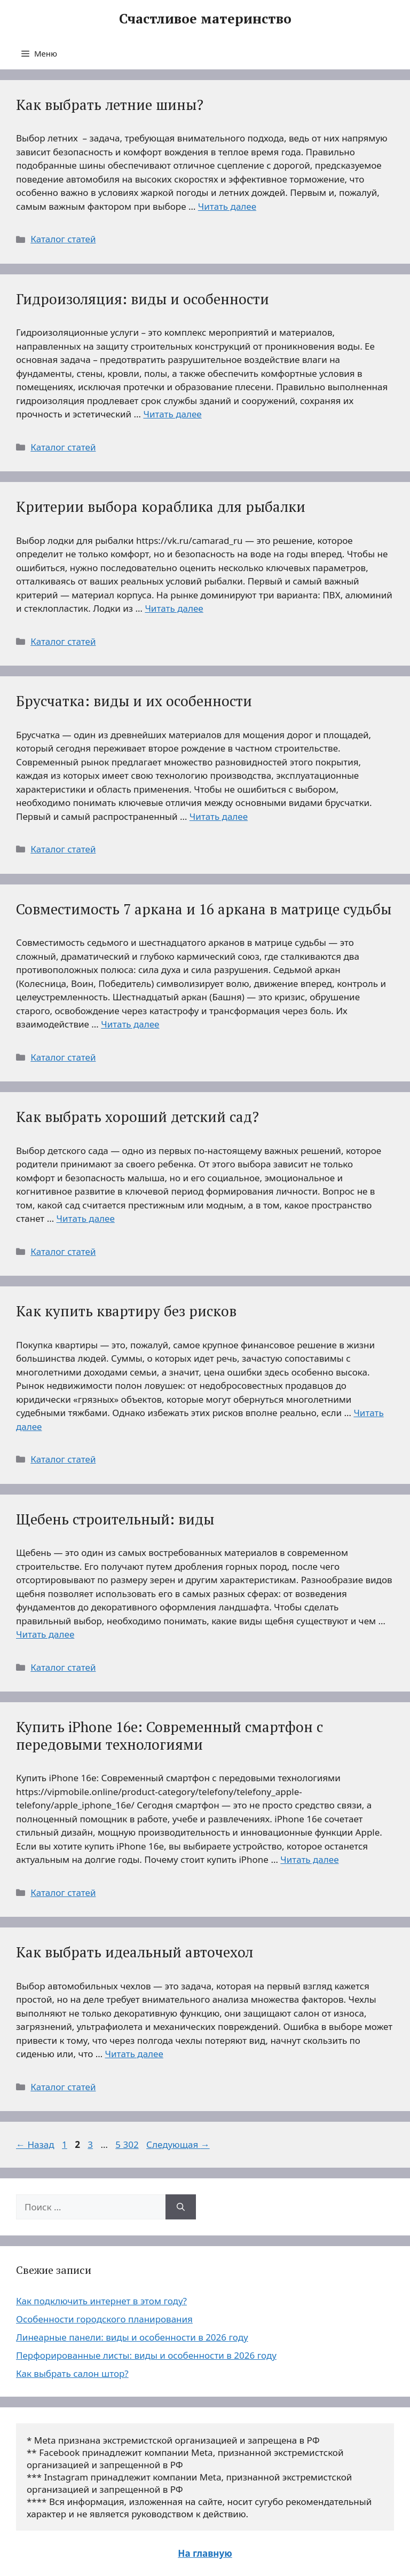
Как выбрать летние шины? (109, 104)
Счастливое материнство (205, 18)
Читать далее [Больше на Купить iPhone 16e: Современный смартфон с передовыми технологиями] (309, 1859)
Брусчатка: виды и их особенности (134, 700)
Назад (35, 2144)
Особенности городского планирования (104, 2319)
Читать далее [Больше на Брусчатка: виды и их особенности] (219, 816)
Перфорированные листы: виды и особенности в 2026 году (146, 2355)
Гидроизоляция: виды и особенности (142, 299)
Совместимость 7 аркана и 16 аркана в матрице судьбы (203, 909)
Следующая (178, 2144)
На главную (205, 2553)
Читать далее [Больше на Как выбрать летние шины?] (227, 206)
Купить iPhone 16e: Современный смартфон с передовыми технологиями (169, 1735)
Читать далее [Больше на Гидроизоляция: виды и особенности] (172, 414)
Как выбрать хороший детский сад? (137, 1116)
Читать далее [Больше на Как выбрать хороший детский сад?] (86, 1218)
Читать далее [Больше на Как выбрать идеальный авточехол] (134, 2054)
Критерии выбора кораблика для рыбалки (160, 506)
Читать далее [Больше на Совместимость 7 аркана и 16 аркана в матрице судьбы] (130, 1024)
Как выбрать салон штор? (72, 2373)
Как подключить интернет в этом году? (101, 2301)
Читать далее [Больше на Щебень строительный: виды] (45, 1634)
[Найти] (180, 2207)
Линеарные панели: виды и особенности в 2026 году (132, 2337)
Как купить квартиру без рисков (126, 1311)
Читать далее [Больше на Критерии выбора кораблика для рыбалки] (174, 608)
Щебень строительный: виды (115, 1519)
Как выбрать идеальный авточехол (134, 1952)
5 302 (128, 2144)
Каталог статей (63, 239)
